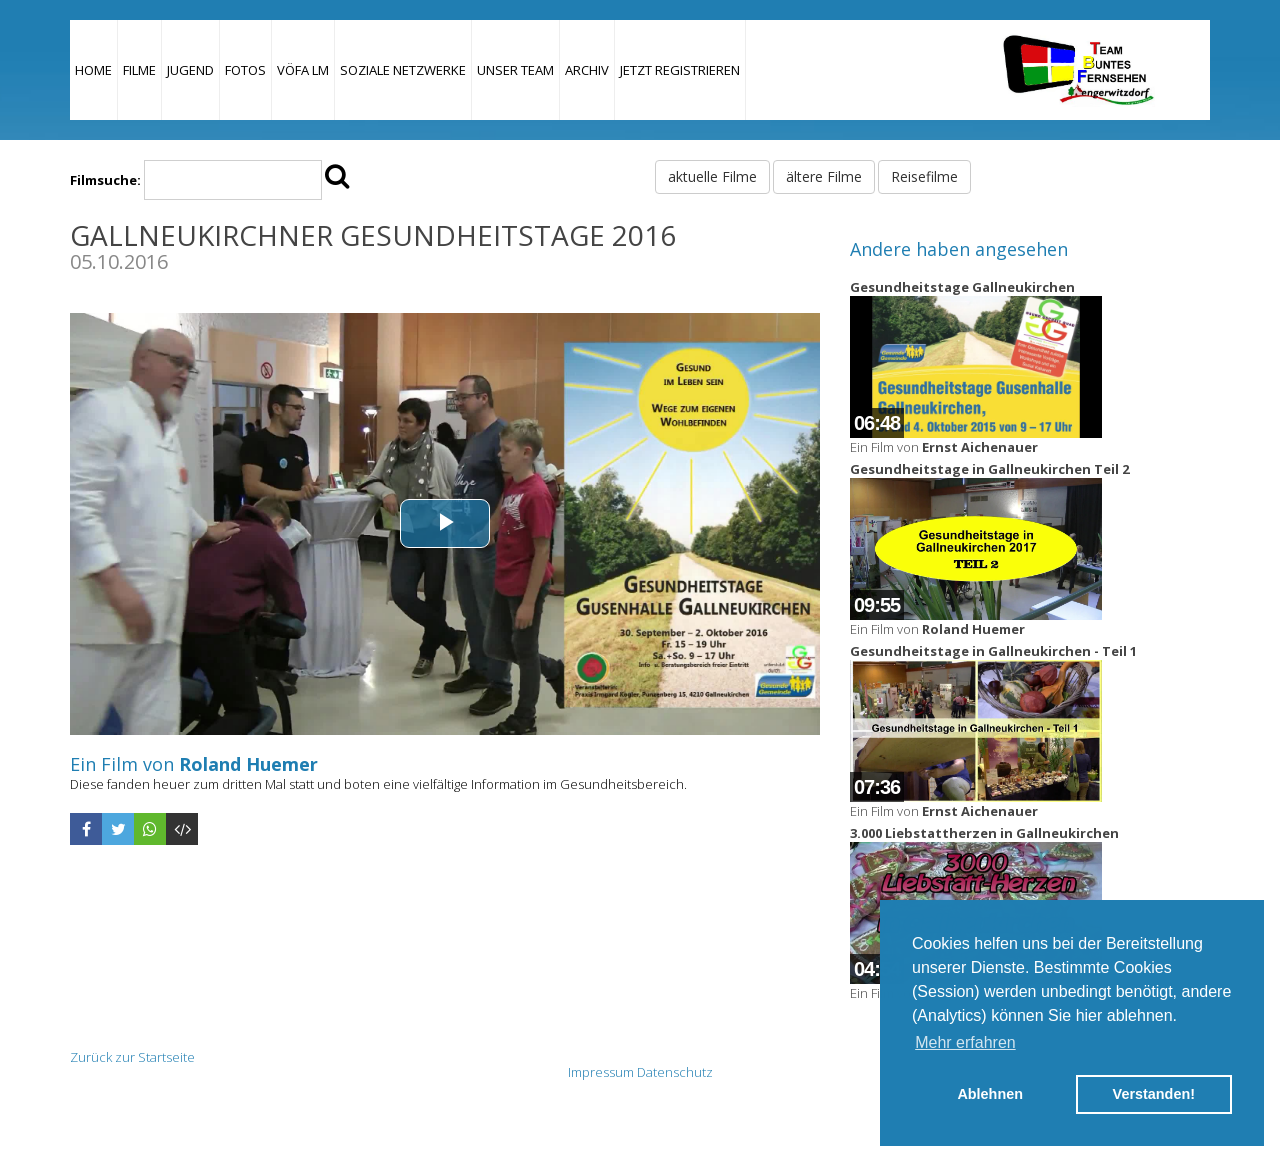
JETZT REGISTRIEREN (680, 70)
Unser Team (515, 70)
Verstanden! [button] (1154, 1094)
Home (93, 70)
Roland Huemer (248, 764)
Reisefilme (924, 176)
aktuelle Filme (712, 176)
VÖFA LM (303, 70)
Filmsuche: (105, 180)
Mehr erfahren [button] (965, 1042)
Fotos (245, 70)
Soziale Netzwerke (403, 70)
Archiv (587, 70)
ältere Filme (824, 176)
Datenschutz (675, 1072)
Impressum (601, 1072)
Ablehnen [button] (990, 1094)
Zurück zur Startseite (132, 1057)
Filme (139, 70)
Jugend (190, 70)
